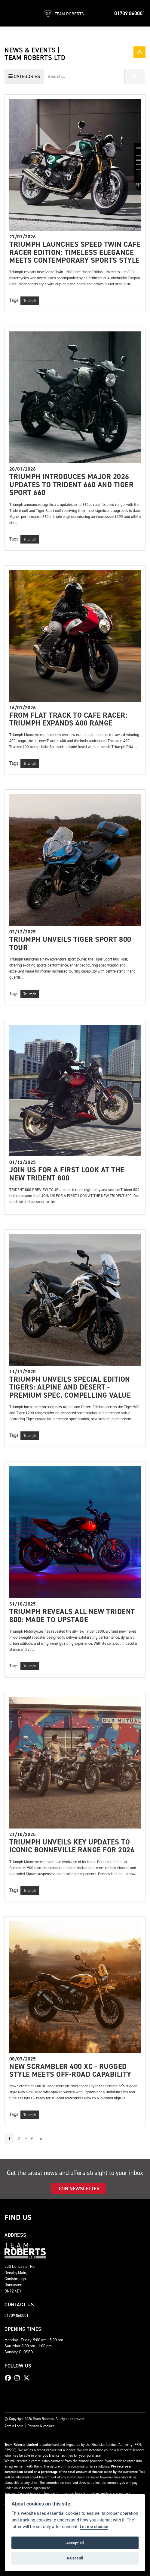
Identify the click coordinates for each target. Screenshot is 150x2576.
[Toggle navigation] (9, 13)
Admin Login (14, 2426)
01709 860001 (129, 13)
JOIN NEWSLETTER (78, 2188)
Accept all (75, 2543)
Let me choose (94, 2526)
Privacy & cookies (41, 2426)
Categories (24, 76)
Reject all (75, 2558)
